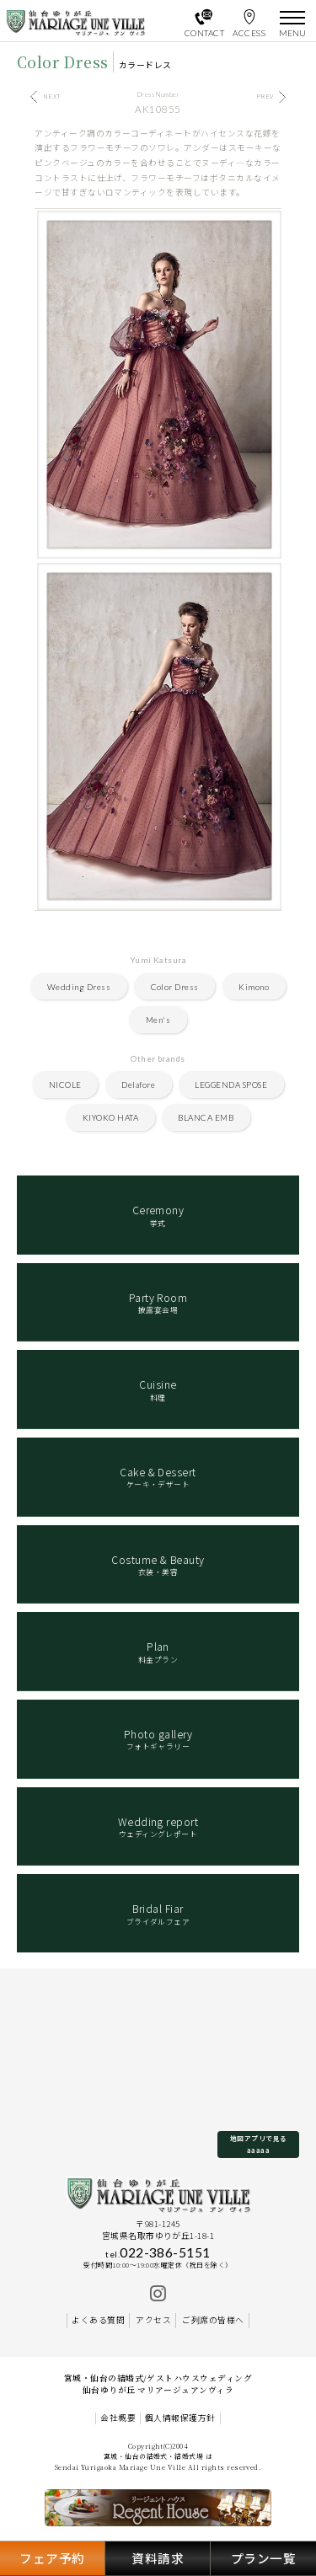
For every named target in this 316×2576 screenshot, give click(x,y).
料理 (158, 1389)
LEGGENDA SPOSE (231, 1084)
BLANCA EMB (205, 1117)
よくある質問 (98, 2320)
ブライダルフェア (158, 1913)
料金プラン (158, 1651)
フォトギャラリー (158, 1739)
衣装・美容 (158, 1564)
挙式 (158, 1215)
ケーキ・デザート (158, 1477)
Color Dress (175, 987)
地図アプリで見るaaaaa (258, 2144)
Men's (158, 1020)
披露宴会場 (158, 1302)
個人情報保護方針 (180, 2418)
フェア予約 (51, 2558)
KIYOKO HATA (110, 1117)
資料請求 (157, 2558)
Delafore (138, 1084)
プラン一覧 (263, 2558)
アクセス (153, 2320)
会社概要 (118, 2418)
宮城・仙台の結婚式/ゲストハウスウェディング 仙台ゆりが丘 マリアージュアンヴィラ (158, 2384)
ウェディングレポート (158, 1827)
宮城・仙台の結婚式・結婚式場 (154, 2456)
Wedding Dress (78, 987)
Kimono (253, 987)
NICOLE (65, 1084)
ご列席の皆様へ (213, 2320)
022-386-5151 (158, 2252)
